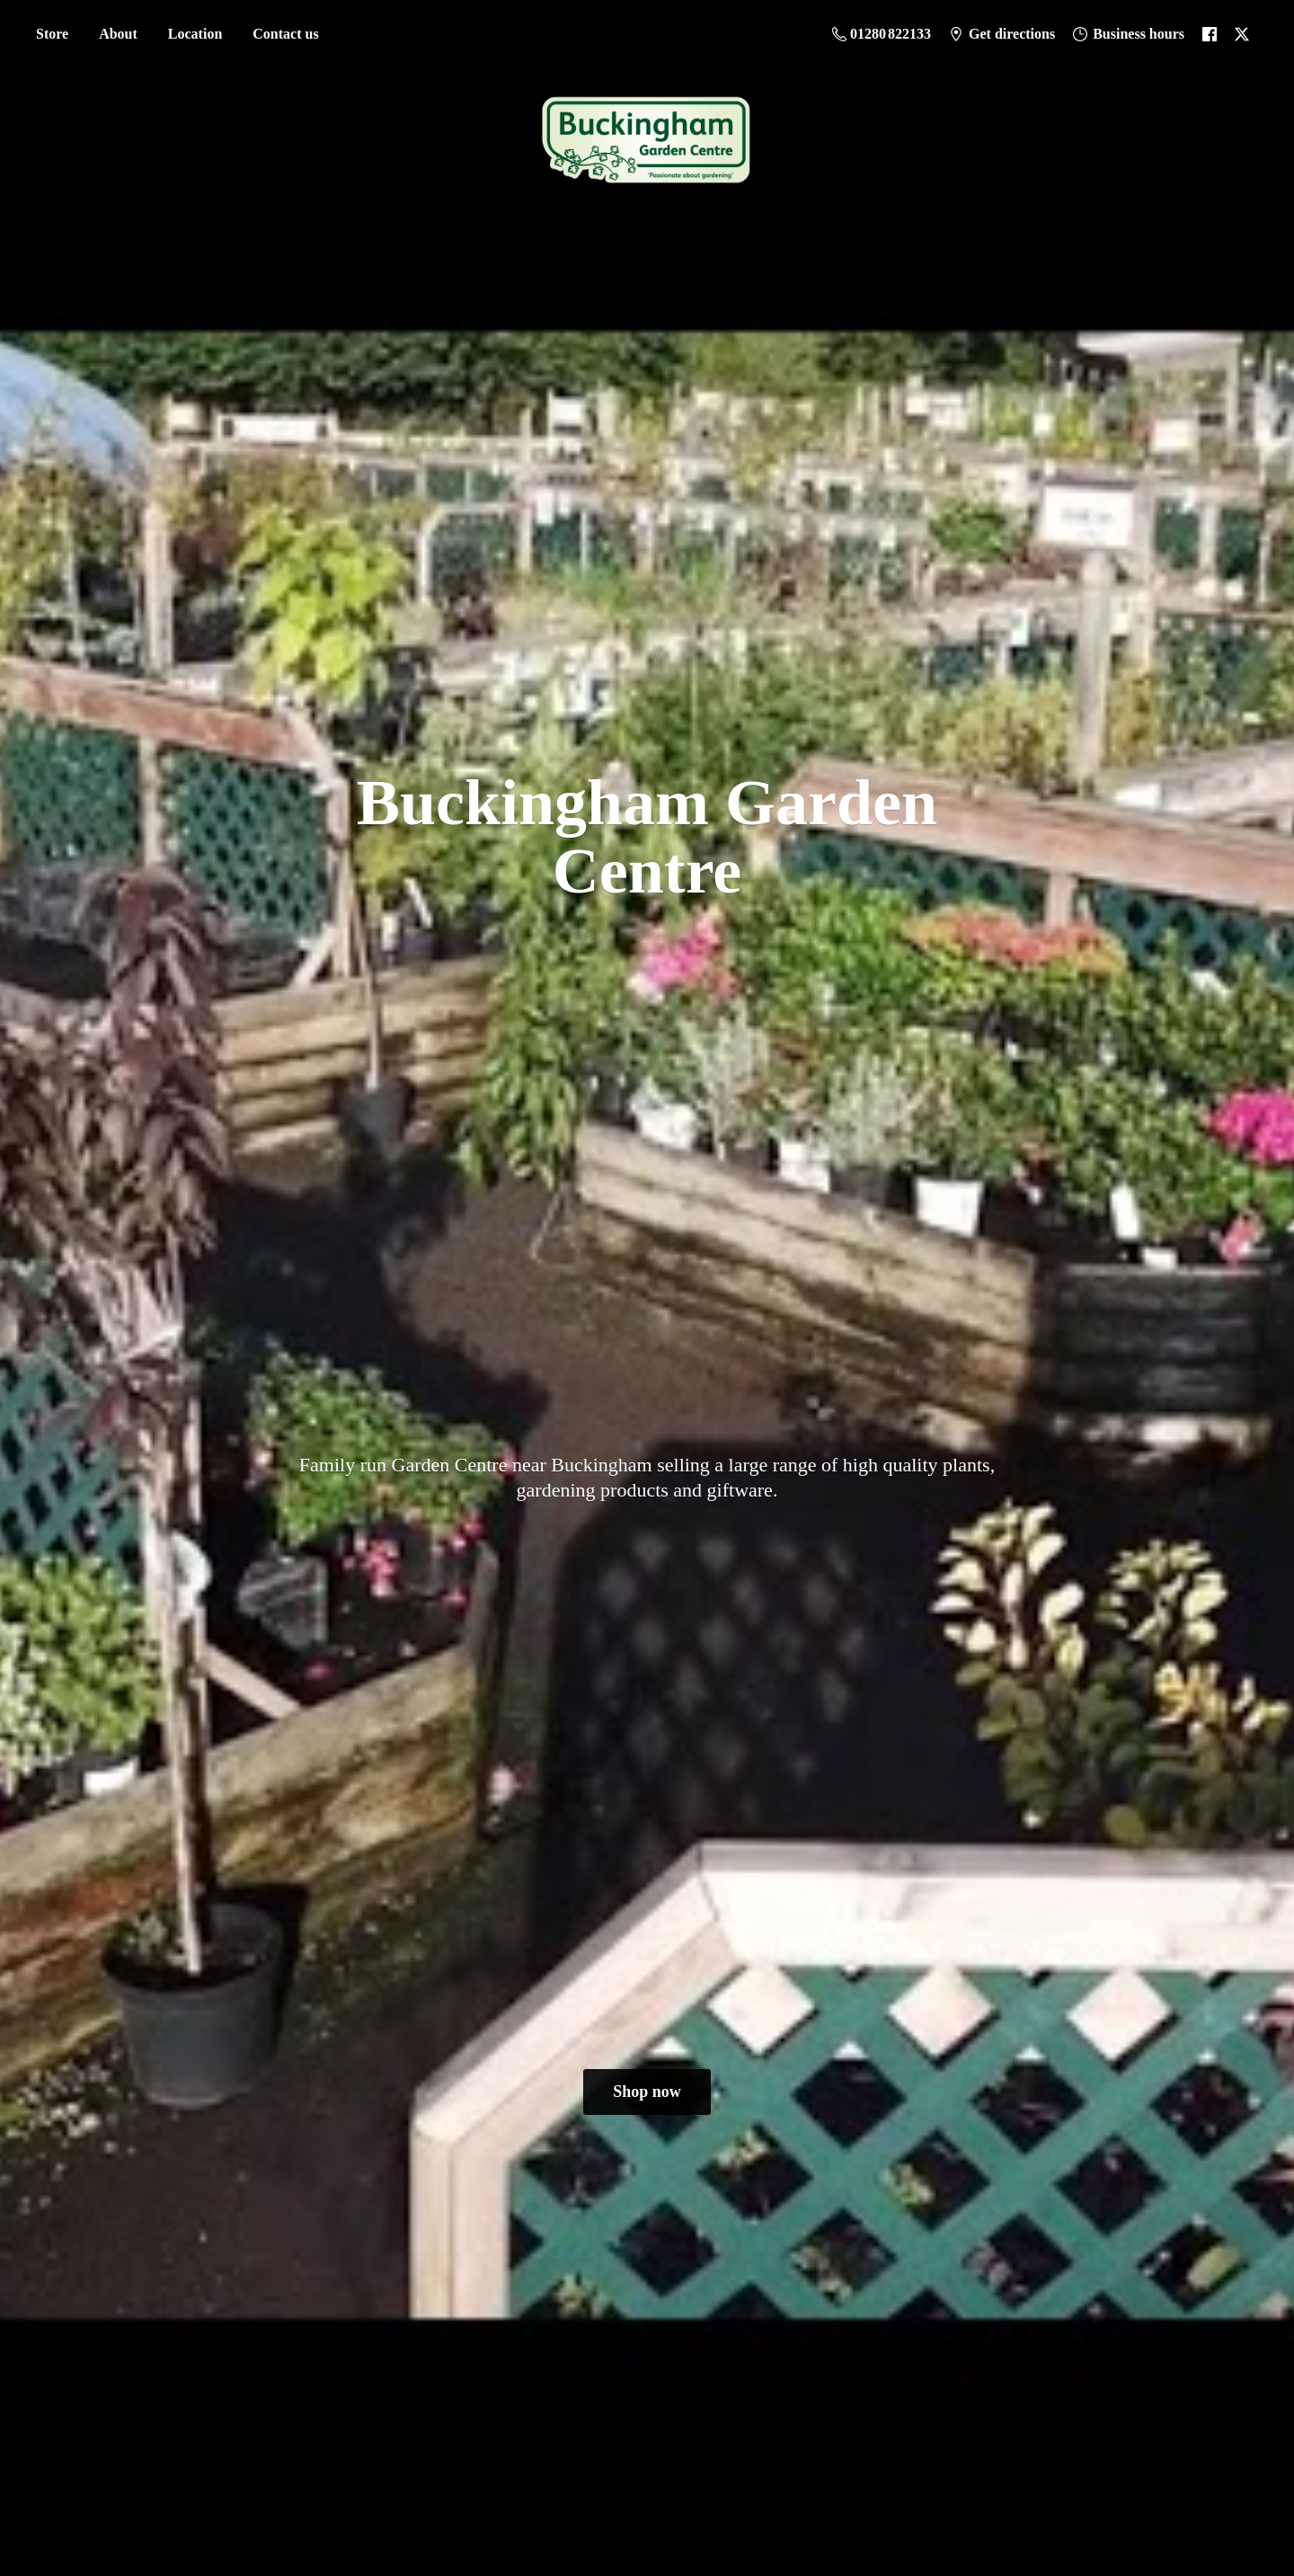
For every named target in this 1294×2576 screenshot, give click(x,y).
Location (195, 33)
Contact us (285, 33)
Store (52, 33)
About (118, 33)
